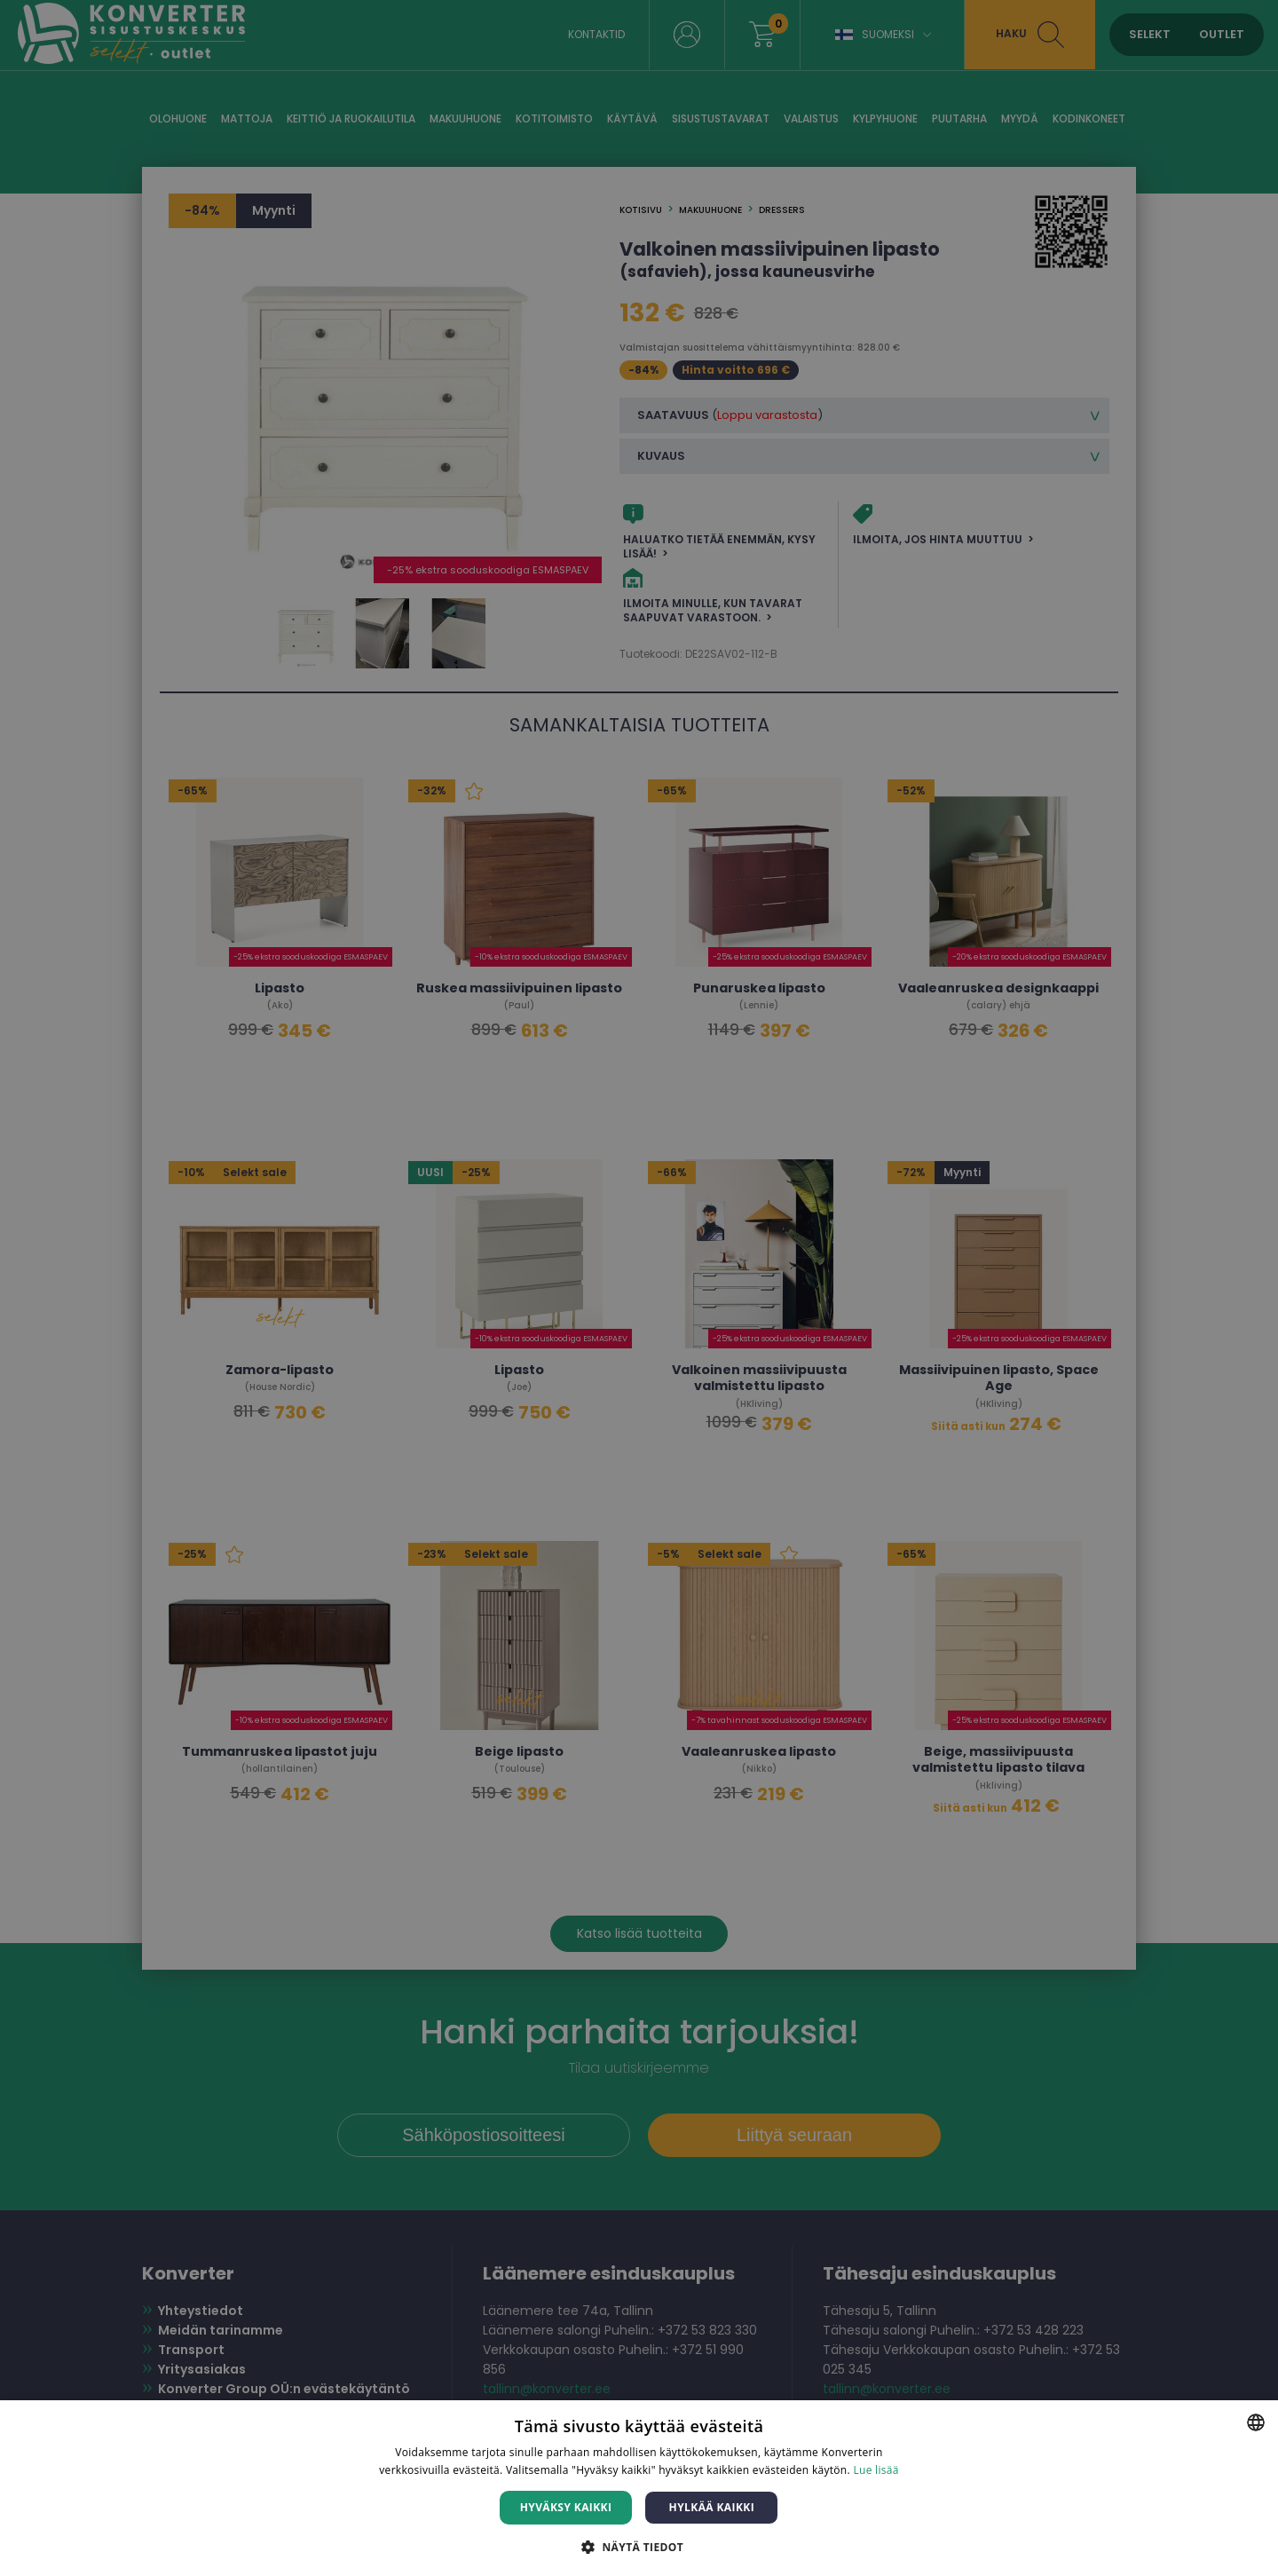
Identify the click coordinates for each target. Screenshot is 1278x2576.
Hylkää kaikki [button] (711, 2507)
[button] (639, 2546)
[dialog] (639, 1288)
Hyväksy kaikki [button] (566, 2507)
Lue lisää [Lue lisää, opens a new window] (875, 2469)
